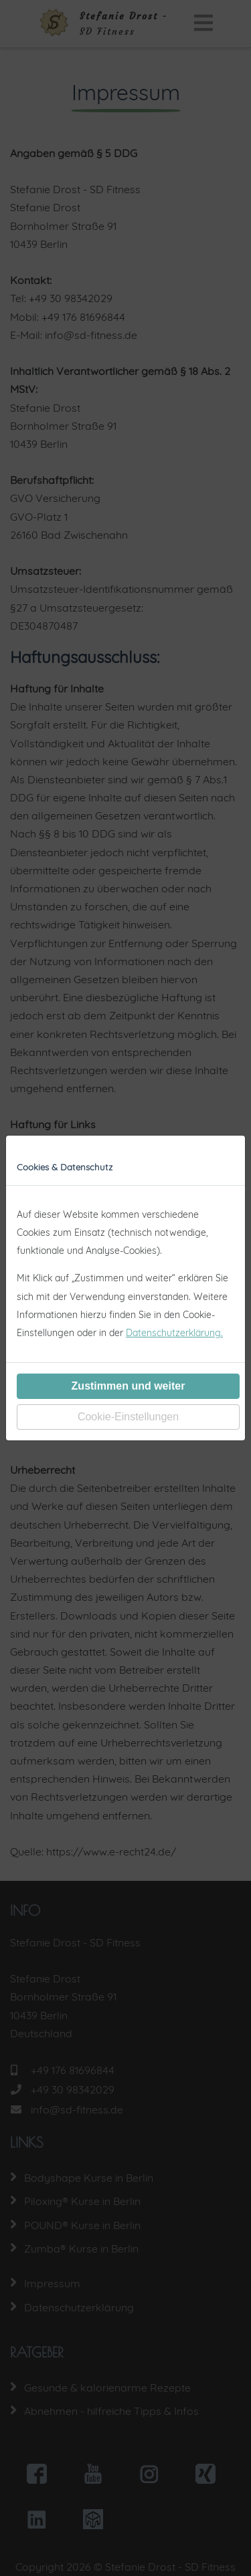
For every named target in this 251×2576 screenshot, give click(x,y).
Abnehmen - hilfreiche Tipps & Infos (111, 2411)
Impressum (52, 2283)
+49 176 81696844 (72, 2070)
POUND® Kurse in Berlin (82, 2225)
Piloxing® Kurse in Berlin (82, 2201)
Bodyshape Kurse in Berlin (88, 2177)
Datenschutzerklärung (79, 2307)
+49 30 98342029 (72, 2089)
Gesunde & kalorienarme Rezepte (107, 2387)
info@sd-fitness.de (77, 2109)
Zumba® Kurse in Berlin (81, 2248)
